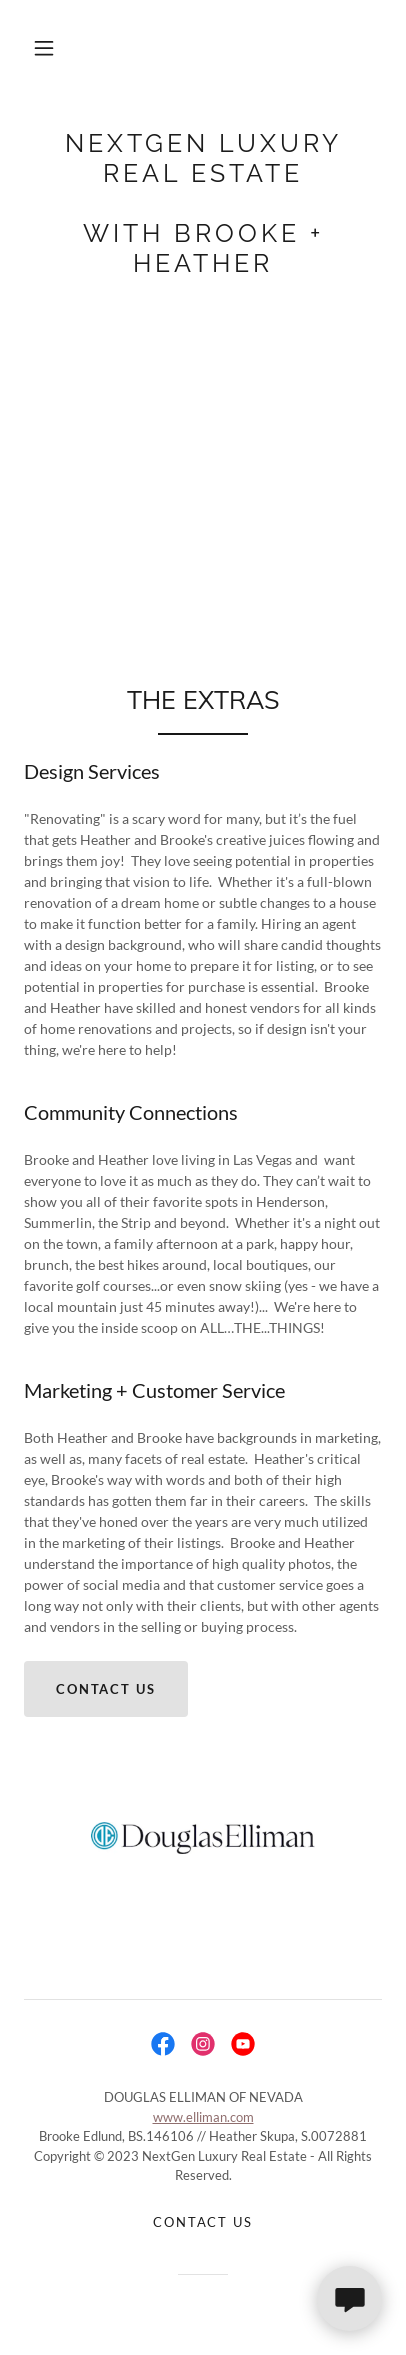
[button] (44, 48)
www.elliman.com (203, 2117)
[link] (203, 203)
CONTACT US (106, 1689)
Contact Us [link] (203, 2222)
